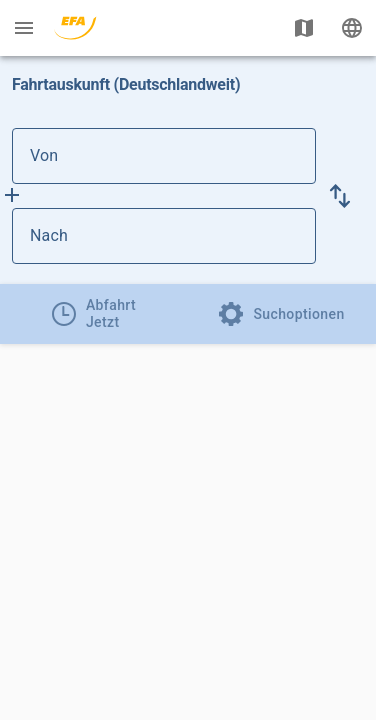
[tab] (94, 314)
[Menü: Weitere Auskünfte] (24, 28)
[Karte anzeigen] (304, 28)
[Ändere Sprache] (352, 28)
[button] (340, 196)
